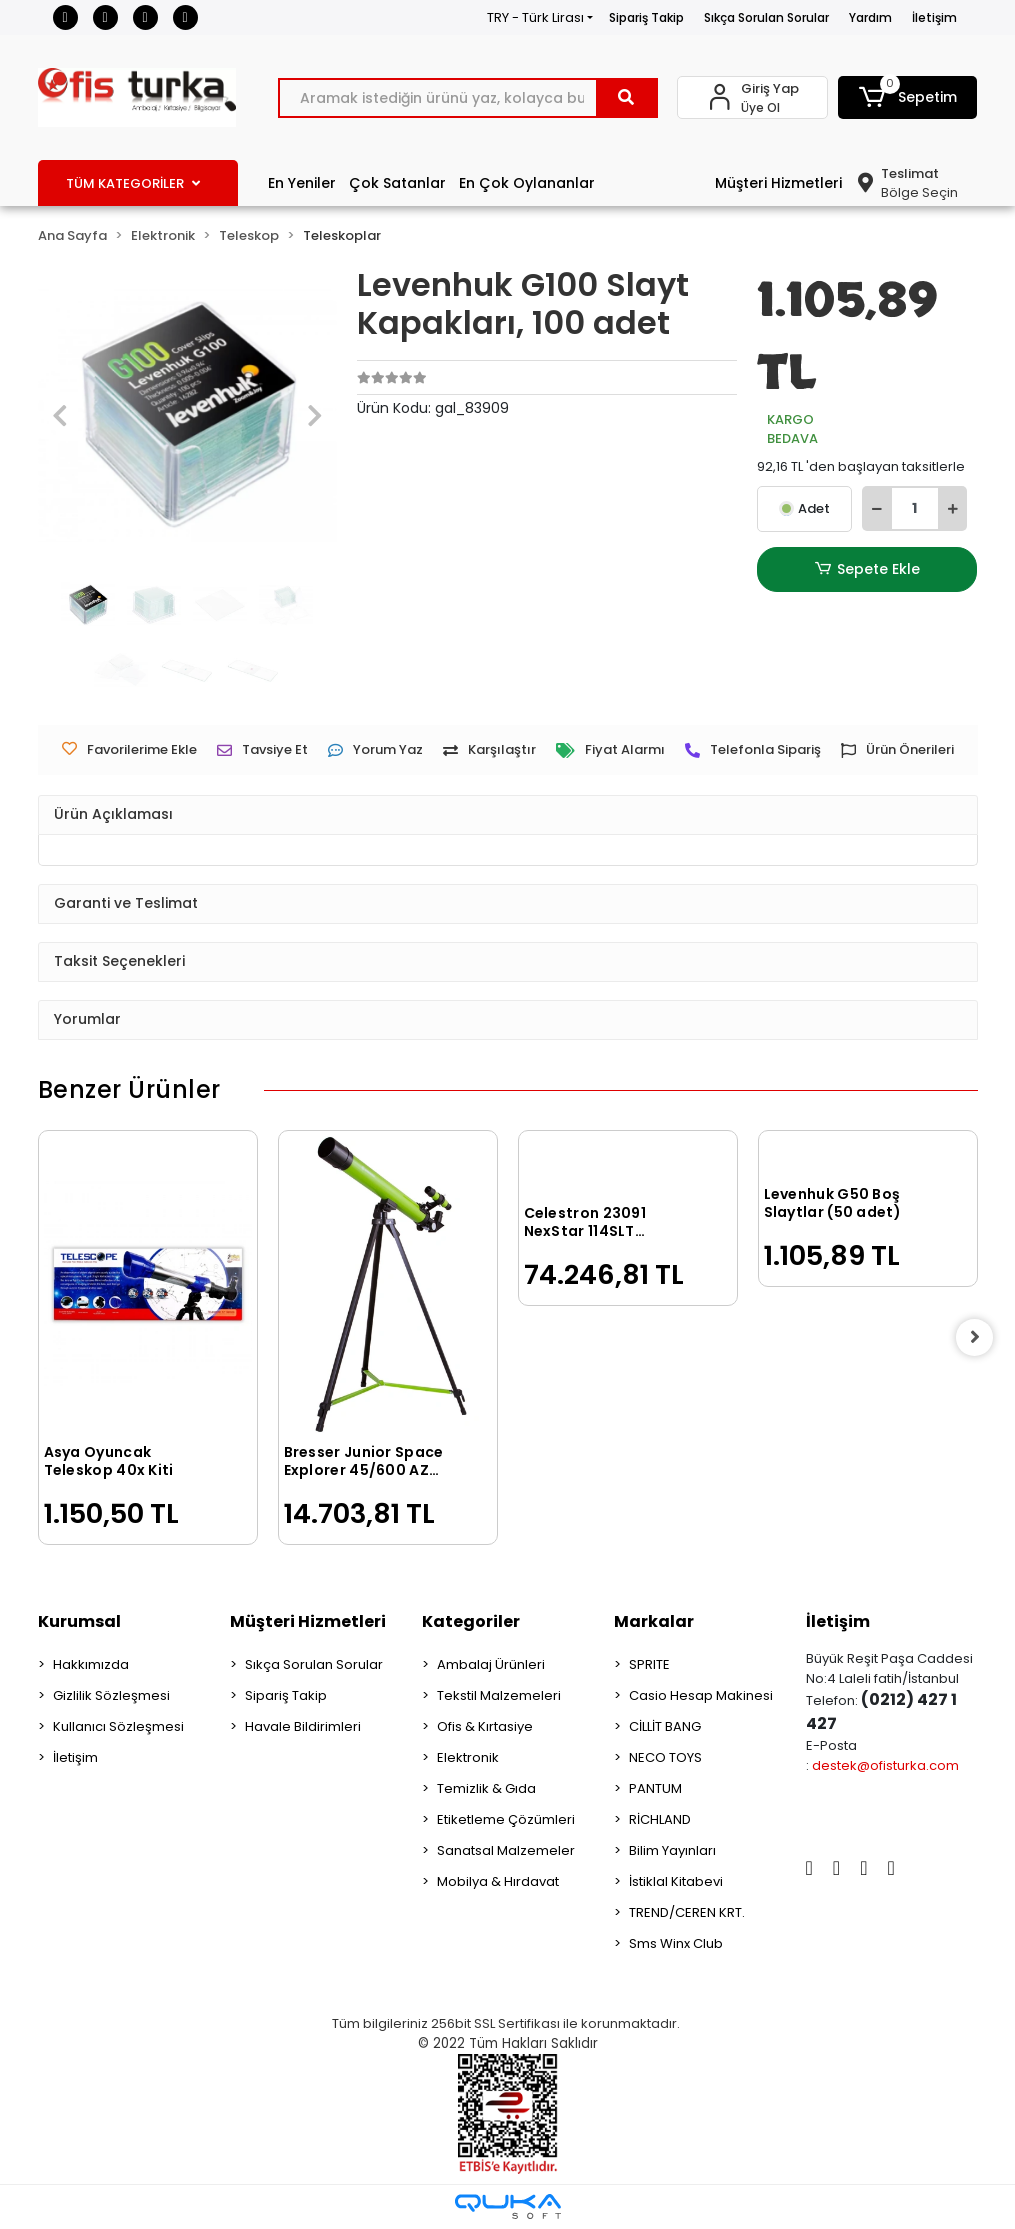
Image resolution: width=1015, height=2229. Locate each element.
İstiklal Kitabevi (676, 1881)
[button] (907, 97)
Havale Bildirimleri (303, 1726)
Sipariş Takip (646, 17)
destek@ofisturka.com (885, 1765)
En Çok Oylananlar (527, 183)
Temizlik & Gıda (486, 1788)
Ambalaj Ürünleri (491, 1664)
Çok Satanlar (397, 183)
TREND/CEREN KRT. (687, 1912)
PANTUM (655, 1788)
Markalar (654, 1621)
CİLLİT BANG (665, 1726)
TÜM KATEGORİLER (133, 183)
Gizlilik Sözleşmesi (111, 1695)
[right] (978, 1338)
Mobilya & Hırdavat (498, 1881)
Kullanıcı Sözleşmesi (118, 1726)
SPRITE (649, 1664)
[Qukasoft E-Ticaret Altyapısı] (508, 2206)
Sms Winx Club (676, 1943)
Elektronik (468, 1757)
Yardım (870, 17)
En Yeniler (302, 183)
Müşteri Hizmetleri (778, 183)
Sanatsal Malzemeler (506, 1850)
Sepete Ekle (867, 569)
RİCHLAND (660, 1819)
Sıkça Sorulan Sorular (766, 17)
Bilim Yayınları (672, 1850)
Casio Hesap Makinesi (701, 1695)
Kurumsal (79, 1621)
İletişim (934, 17)
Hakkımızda (91, 1664)
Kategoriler (471, 1621)
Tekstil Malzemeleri (499, 1695)
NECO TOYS (665, 1757)
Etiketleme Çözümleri (506, 1819)
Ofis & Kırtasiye (485, 1726)
